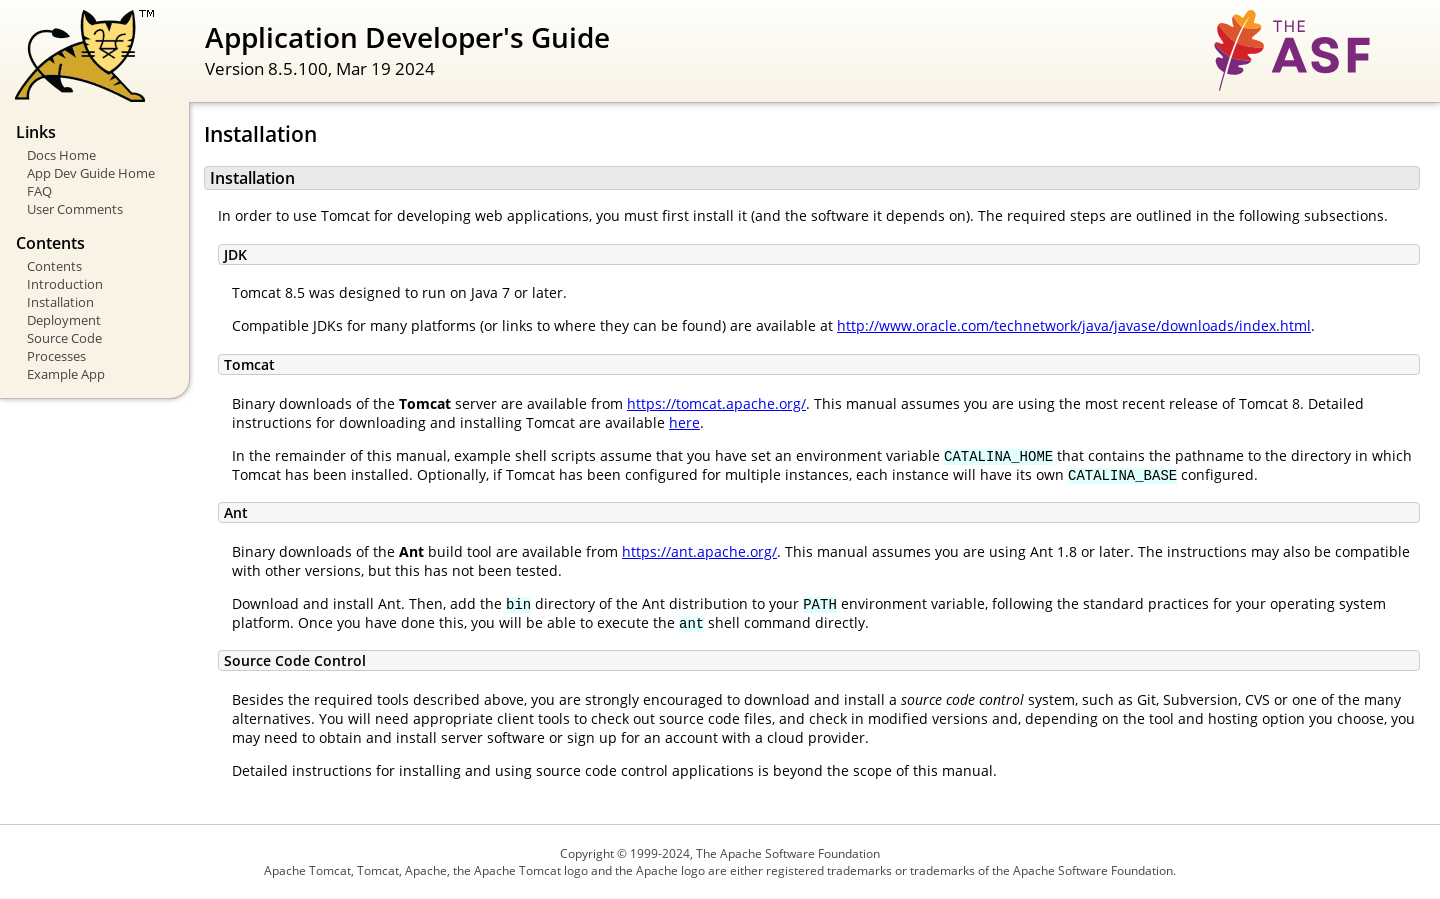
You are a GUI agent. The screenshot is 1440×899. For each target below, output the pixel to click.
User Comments (75, 209)
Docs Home (61, 155)
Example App (66, 374)
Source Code (64, 338)
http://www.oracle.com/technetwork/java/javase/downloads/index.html (1074, 325)
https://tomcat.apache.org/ (716, 403)
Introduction (65, 284)
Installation (60, 302)
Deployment (64, 320)
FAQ (39, 191)
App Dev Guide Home (91, 173)
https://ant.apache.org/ (699, 551)
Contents (54, 266)
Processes (56, 356)
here (684, 422)
